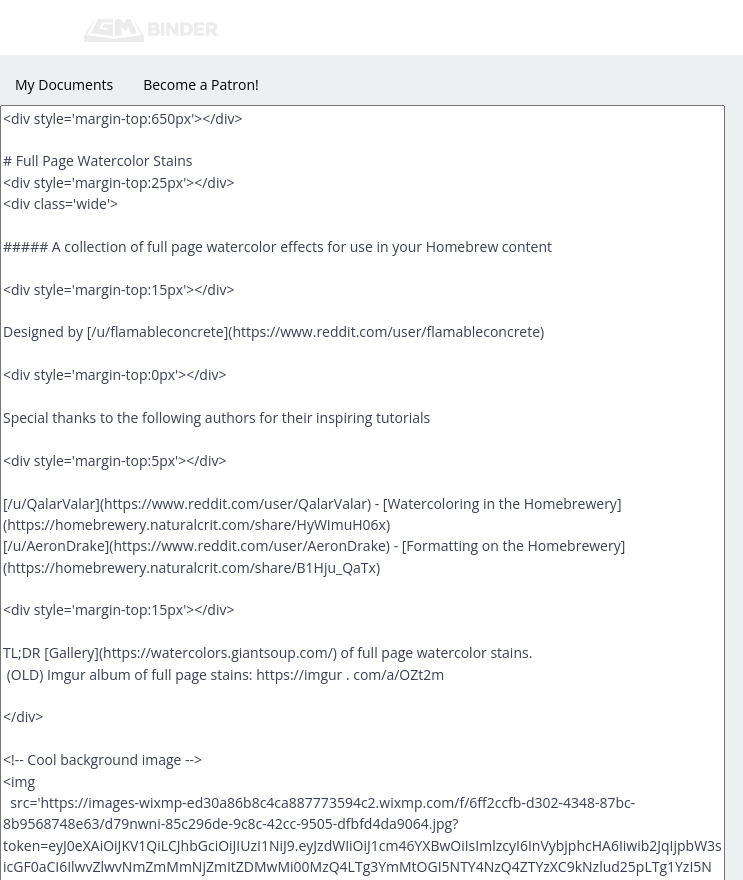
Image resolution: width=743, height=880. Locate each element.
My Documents (64, 84)
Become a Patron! (201, 84)
